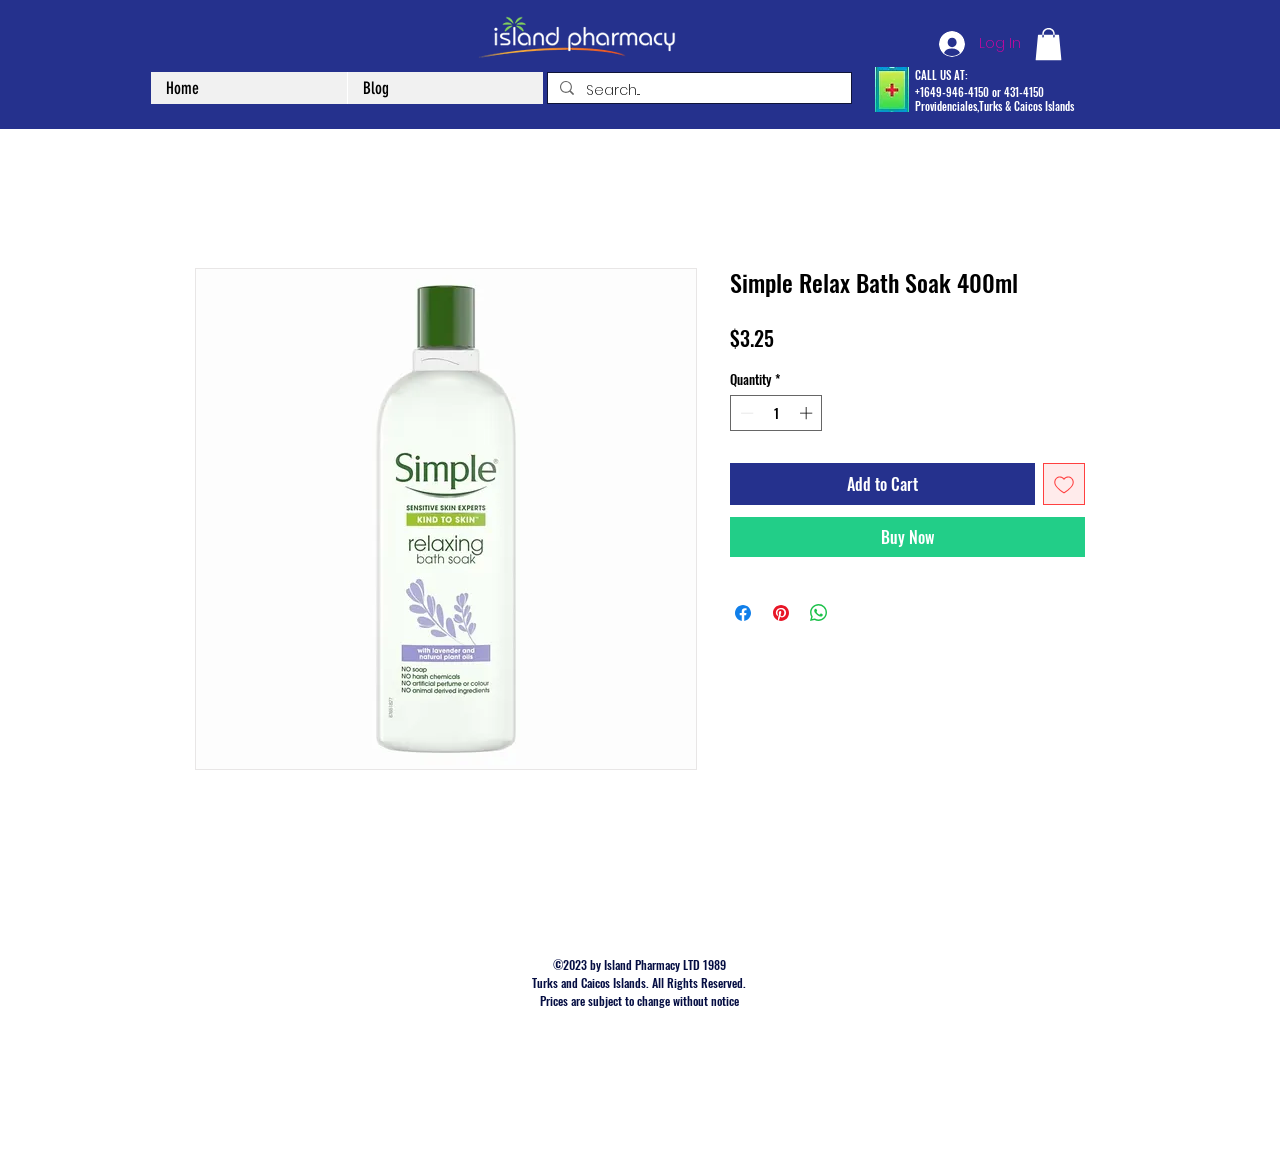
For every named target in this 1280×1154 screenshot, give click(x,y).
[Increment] (808, 413)
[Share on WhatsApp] (819, 613)
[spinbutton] (776, 413)
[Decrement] (745, 413)
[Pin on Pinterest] (781, 613)
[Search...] (697, 91)
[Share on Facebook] (743, 613)
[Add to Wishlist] (1064, 484)
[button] (1048, 44)
